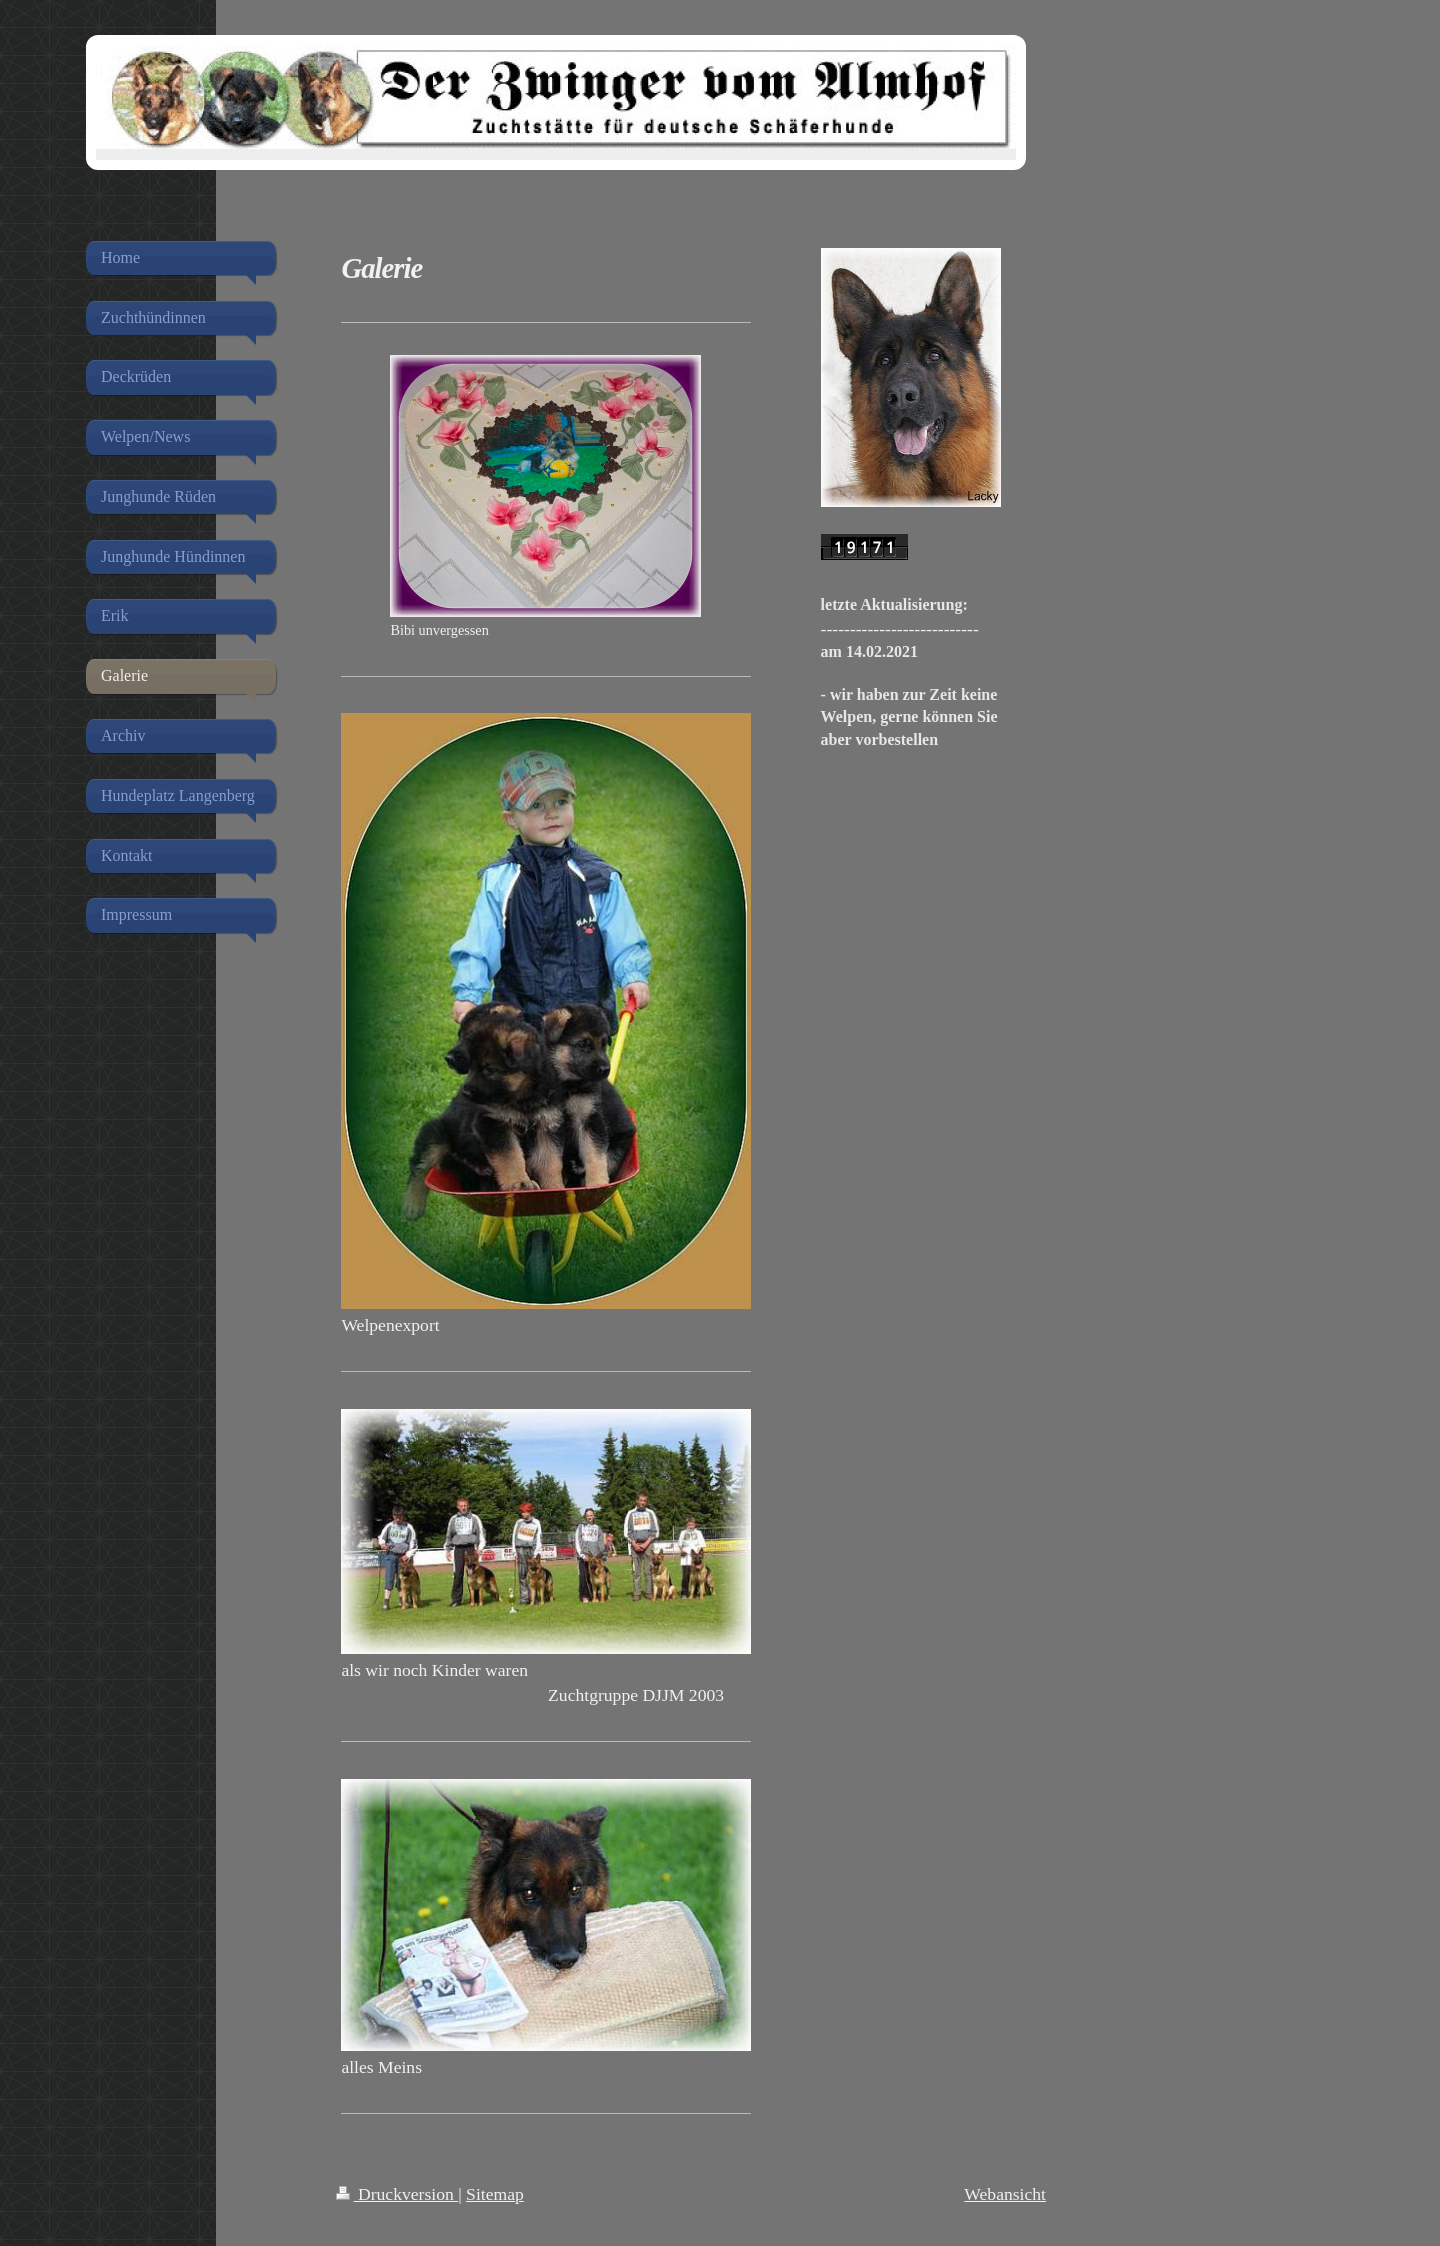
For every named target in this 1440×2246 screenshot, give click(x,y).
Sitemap (495, 2194)
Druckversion (397, 2194)
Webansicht (1005, 2194)
